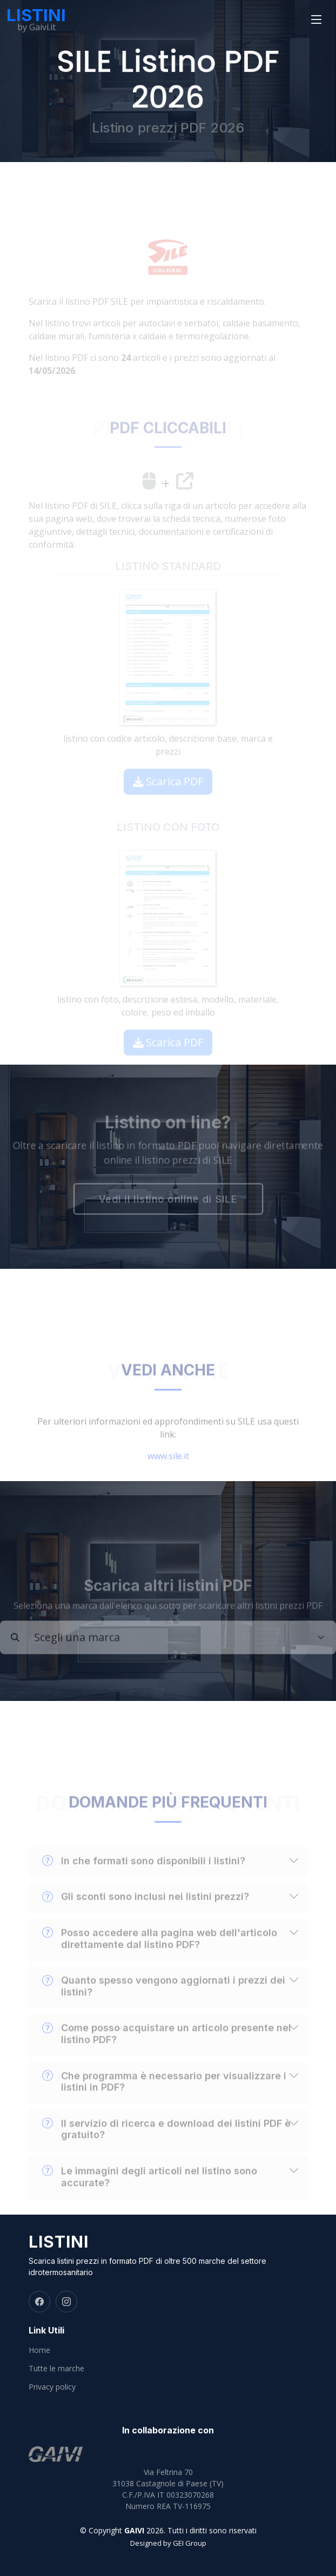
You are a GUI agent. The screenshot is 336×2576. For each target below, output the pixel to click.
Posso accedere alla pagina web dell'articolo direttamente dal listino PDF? (159, 1951)
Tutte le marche (56, 2368)
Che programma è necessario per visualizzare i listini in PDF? (164, 2094)
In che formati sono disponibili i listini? (143, 1873)
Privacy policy (52, 2387)
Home (39, 2350)
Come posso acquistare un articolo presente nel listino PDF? (166, 2047)
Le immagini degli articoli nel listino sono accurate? (149, 2189)
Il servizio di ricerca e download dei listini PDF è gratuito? (166, 2142)
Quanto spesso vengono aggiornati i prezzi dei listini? (163, 1998)
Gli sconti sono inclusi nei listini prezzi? (145, 1910)
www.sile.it (168, 1469)
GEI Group (189, 2543)
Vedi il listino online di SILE (168, 1200)
